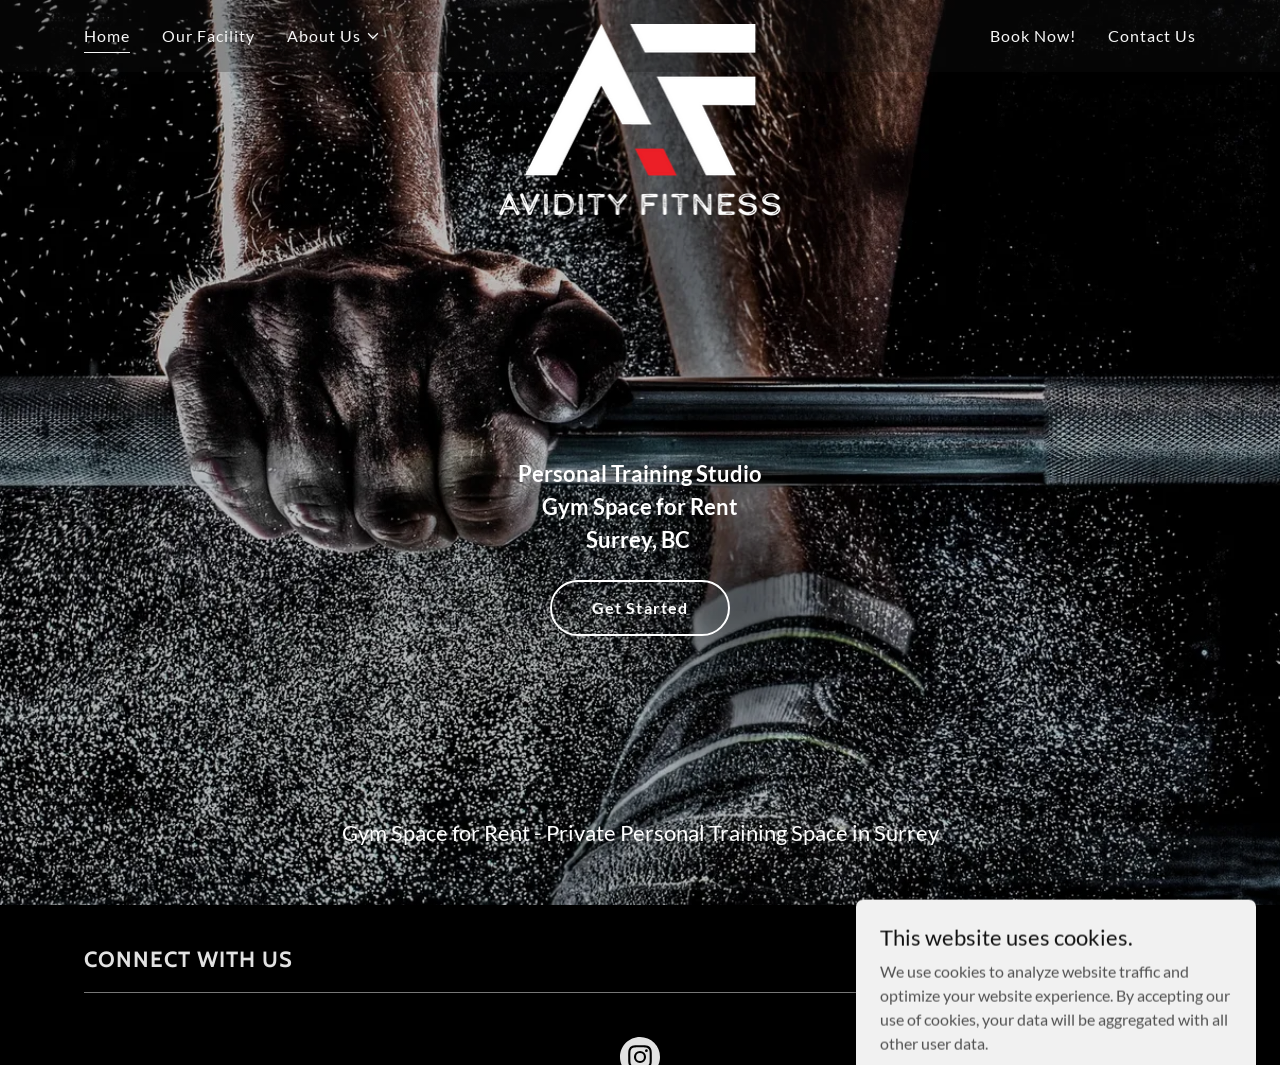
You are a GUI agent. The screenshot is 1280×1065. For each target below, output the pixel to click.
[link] (640, 32)
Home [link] (107, 35)
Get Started (639, 607)
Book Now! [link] (1033, 35)
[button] (334, 36)
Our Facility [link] (208, 35)
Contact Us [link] (1152, 35)
